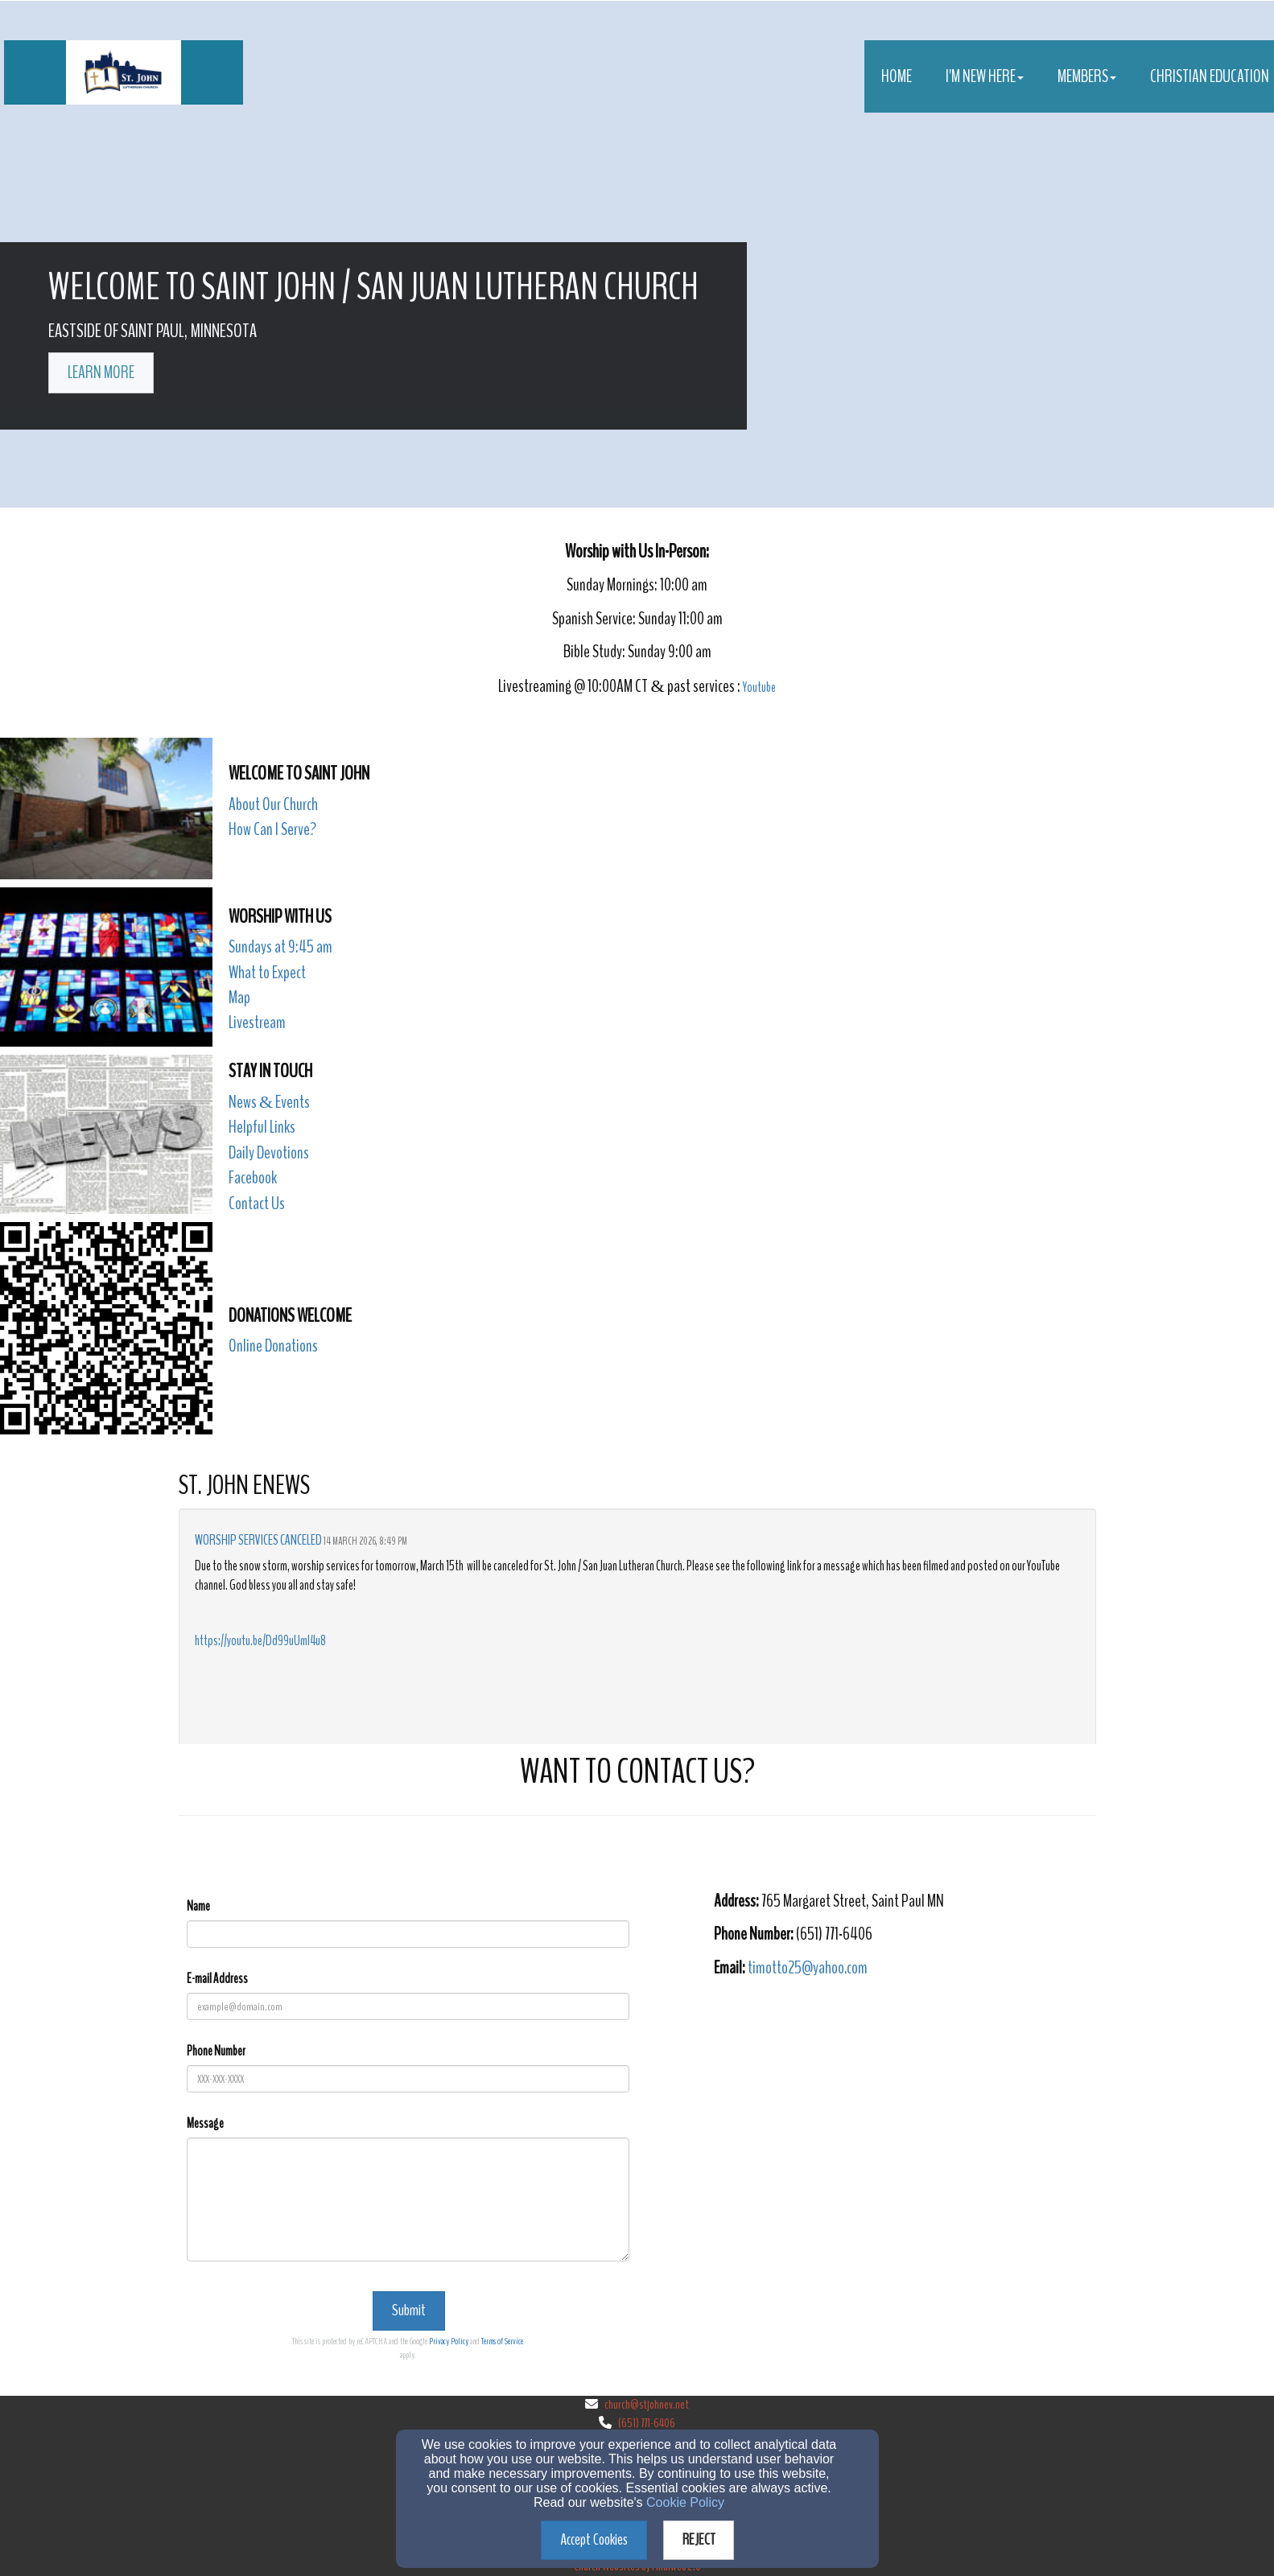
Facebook (253, 1178)
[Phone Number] (408, 2078)
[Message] (408, 2199)
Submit (409, 2310)
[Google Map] (905, 2106)
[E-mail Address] (408, 2006)
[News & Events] (269, 1103)
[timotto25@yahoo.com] (808, 1969)
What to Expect (267, 973)
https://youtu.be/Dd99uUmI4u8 (260, 1641)
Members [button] (1087, 76)
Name (198, 1906)
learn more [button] (101, 372)
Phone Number (216, 2051)
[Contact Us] (257, 1204)
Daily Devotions (269, 1153)
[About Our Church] (273, 805)
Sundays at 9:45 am (280, 947)
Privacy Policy (448, 2341)
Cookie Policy (685, 2502)
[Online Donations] (273, 1347)
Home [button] (896, 76)
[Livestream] (257, 1023)
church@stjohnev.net (646, 2404)
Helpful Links (262, 1127)
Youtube (759, 687)
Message (205, 2123)
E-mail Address (217, 1978)
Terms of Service (502, 2341)
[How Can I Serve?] (272, 830)
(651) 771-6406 (646, 2423)
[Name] (408, 1934)
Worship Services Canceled (258, 1539)
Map (239, 998)
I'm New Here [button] (985, 76)
